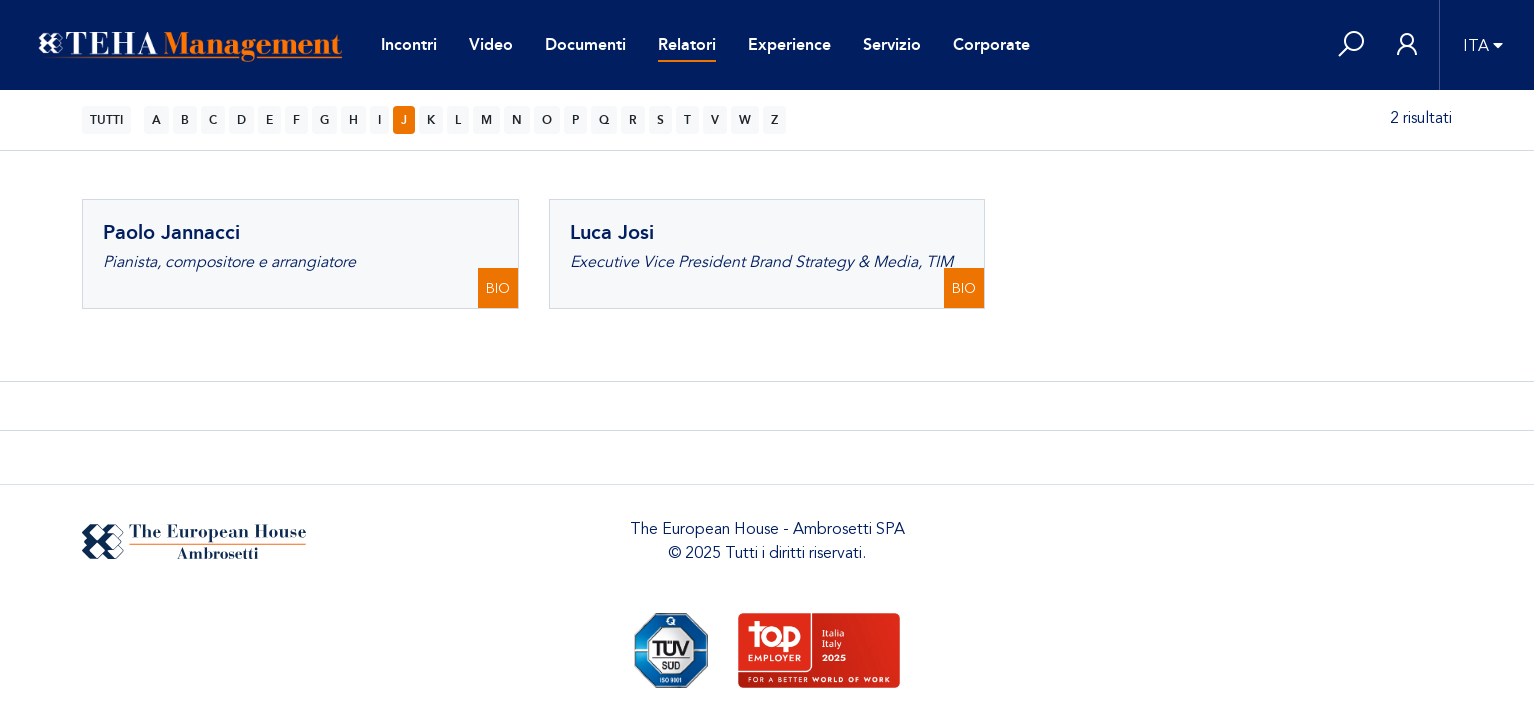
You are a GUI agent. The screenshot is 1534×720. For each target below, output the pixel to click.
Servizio (892, 44)
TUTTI (106, 120)
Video (491, 44)
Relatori (687, 44)
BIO (498, 288)
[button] (1351, 45)
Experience (789, 44)
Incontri (409, 44)
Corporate (991, 44)
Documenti (585, 44)
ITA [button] (1476, 46)
